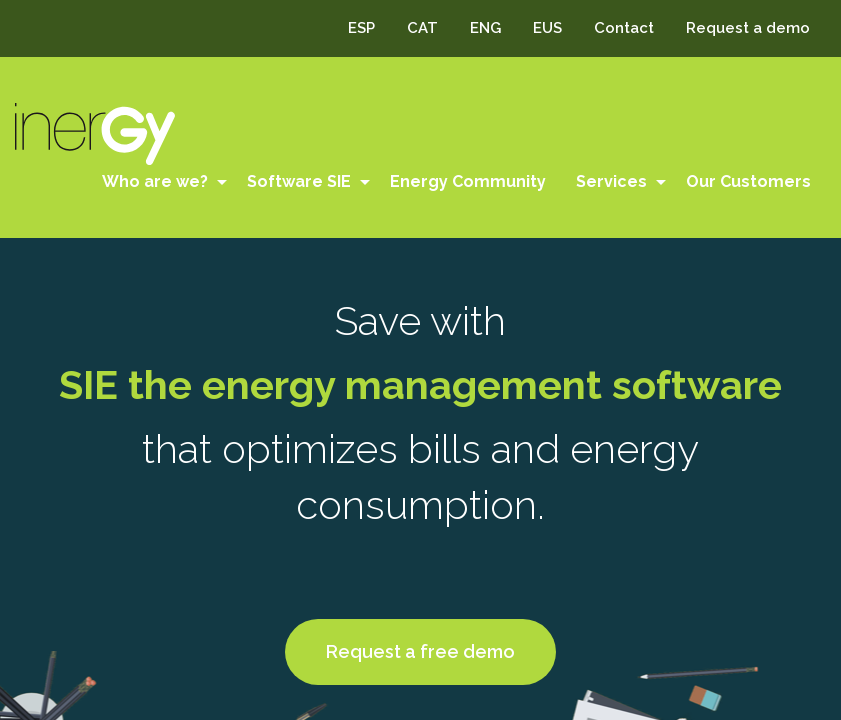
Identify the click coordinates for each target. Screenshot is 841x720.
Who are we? (155, 181)
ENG (485, 28)
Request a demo (748, 28)
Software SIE (299, 181)
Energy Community (468, 181)
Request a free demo (420, 651)
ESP (361, 28)
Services (611, 181)
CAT (422, 28)
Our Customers (748, 181)
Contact (624, 28)
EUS (547, 28)
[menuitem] (159, 182)
